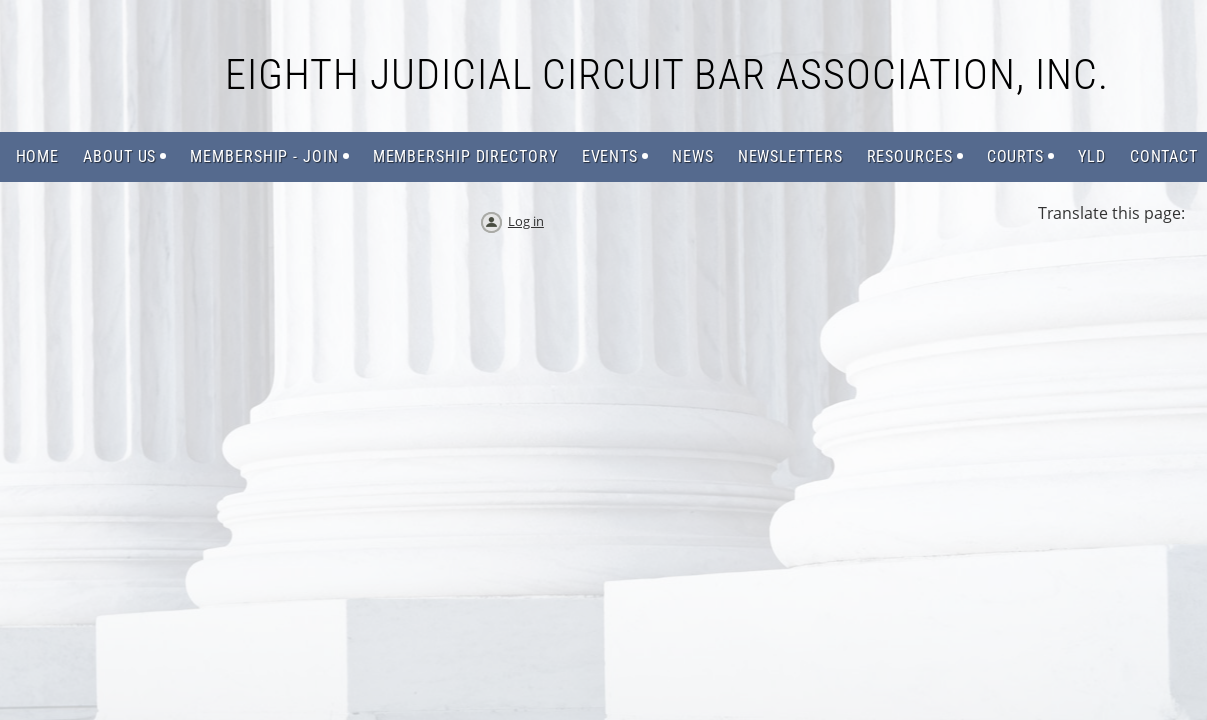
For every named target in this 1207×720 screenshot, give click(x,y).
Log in (526, 221)
